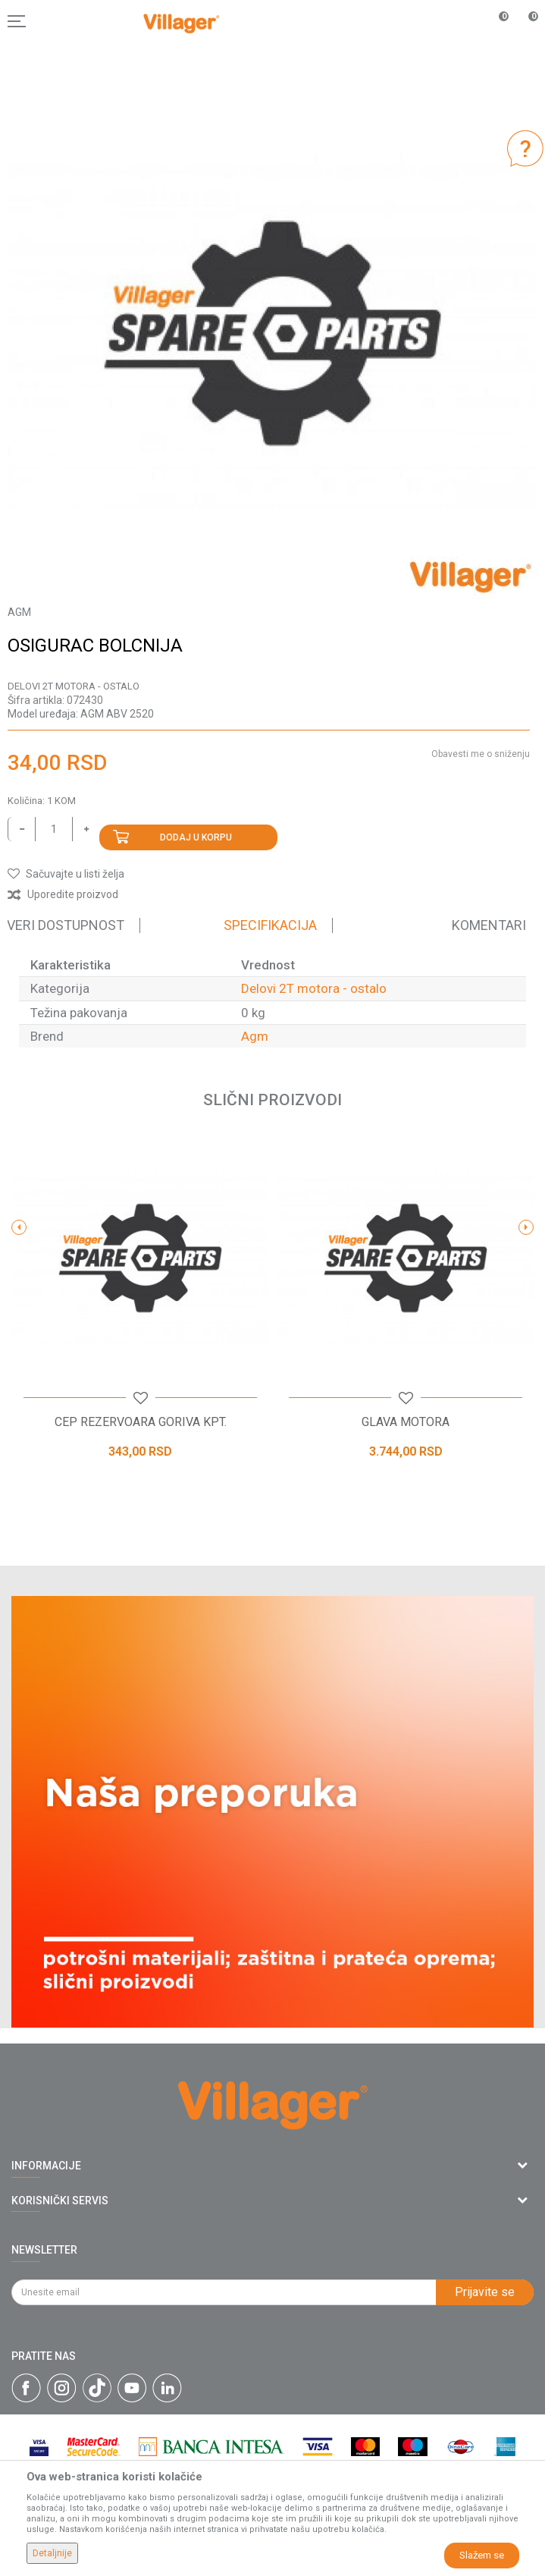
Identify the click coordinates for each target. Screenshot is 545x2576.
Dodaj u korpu (196, 837)
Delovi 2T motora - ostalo (73, 686)
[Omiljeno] (495, 21)
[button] (66, 873)
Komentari (489, 925)
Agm (254, 1036)
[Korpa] (525, 37)
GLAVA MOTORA (405, 1422)
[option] (272, 334)
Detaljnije (52, 2553)
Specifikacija (270, 925)
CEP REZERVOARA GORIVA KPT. (141, 1422)
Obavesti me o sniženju (480, 754)
